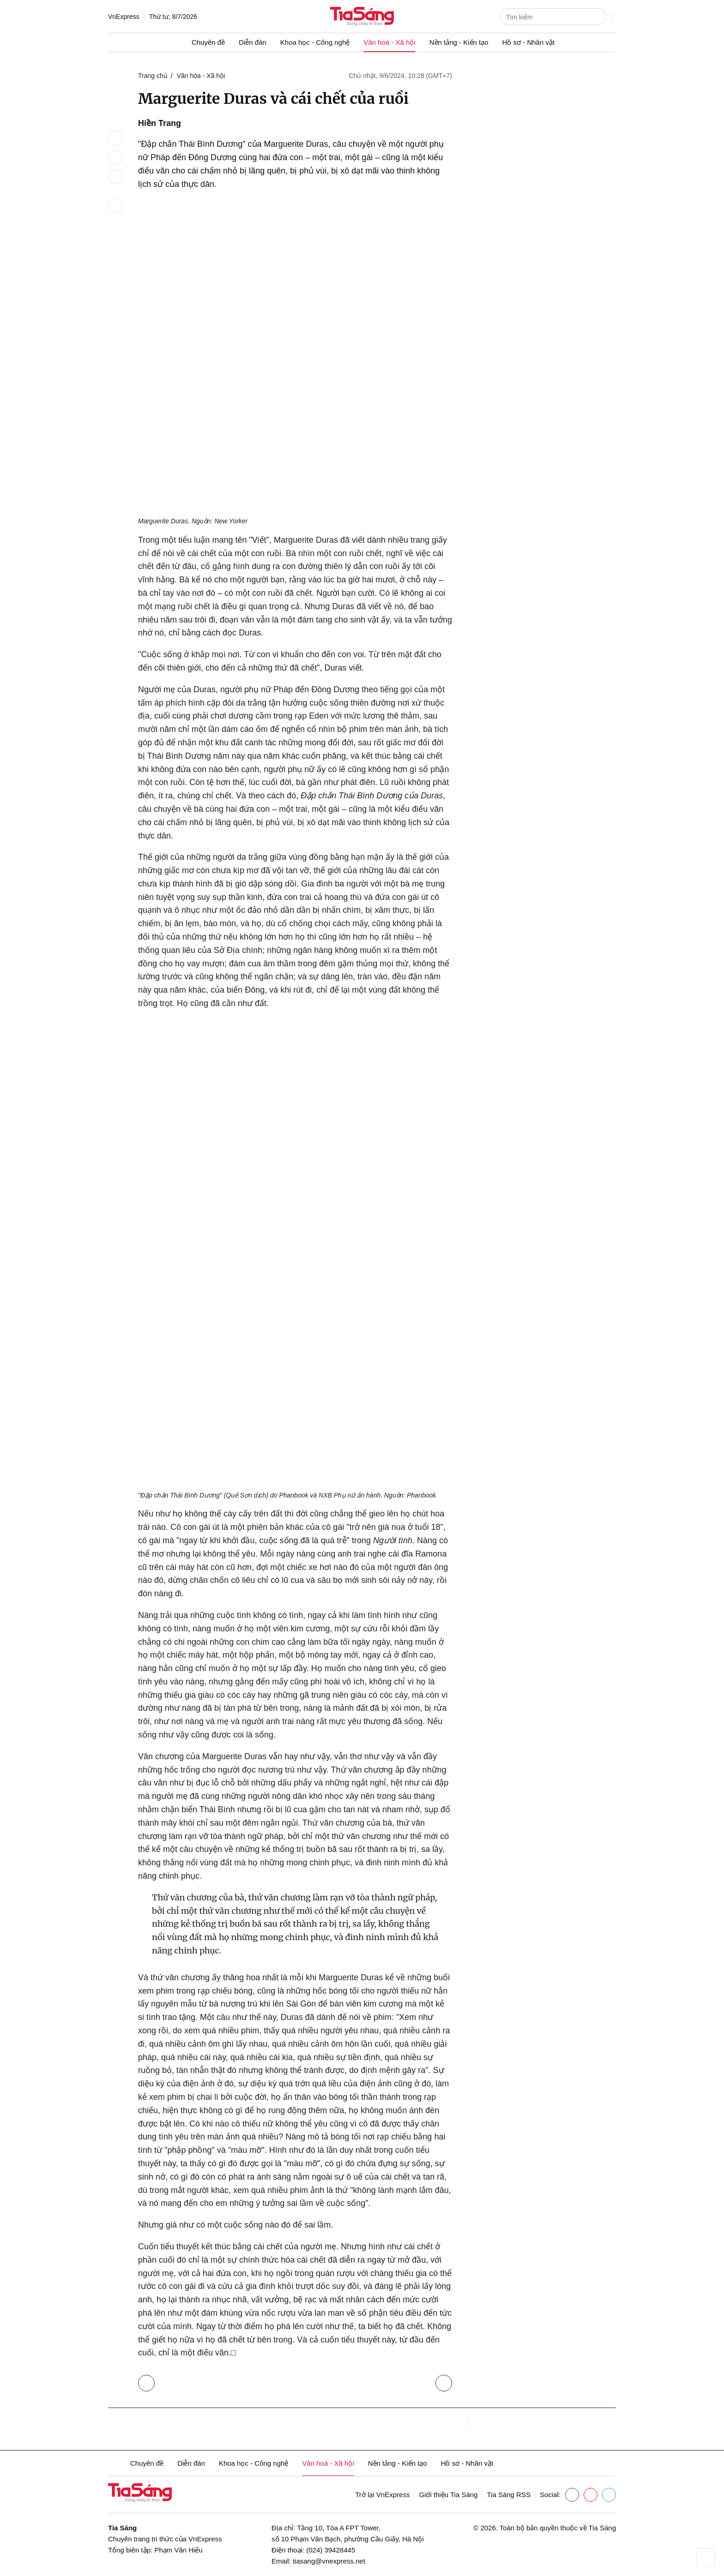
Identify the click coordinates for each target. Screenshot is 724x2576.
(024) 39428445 (330, 2550)
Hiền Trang (159, 123)
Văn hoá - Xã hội (389, 42)
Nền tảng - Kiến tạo (459, 42)
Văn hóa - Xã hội (201, 75)
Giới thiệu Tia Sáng (448, 2494)
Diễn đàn (252, 42)
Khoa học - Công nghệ (315, 42)
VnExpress (123, 16)
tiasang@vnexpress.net (329, 2561)
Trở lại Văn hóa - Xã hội (148, 2381)
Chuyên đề (208, 42)
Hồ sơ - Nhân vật (528, 42)
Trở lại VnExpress (382, 2494)
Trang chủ (153, 75)
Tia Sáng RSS (509, 2494)
